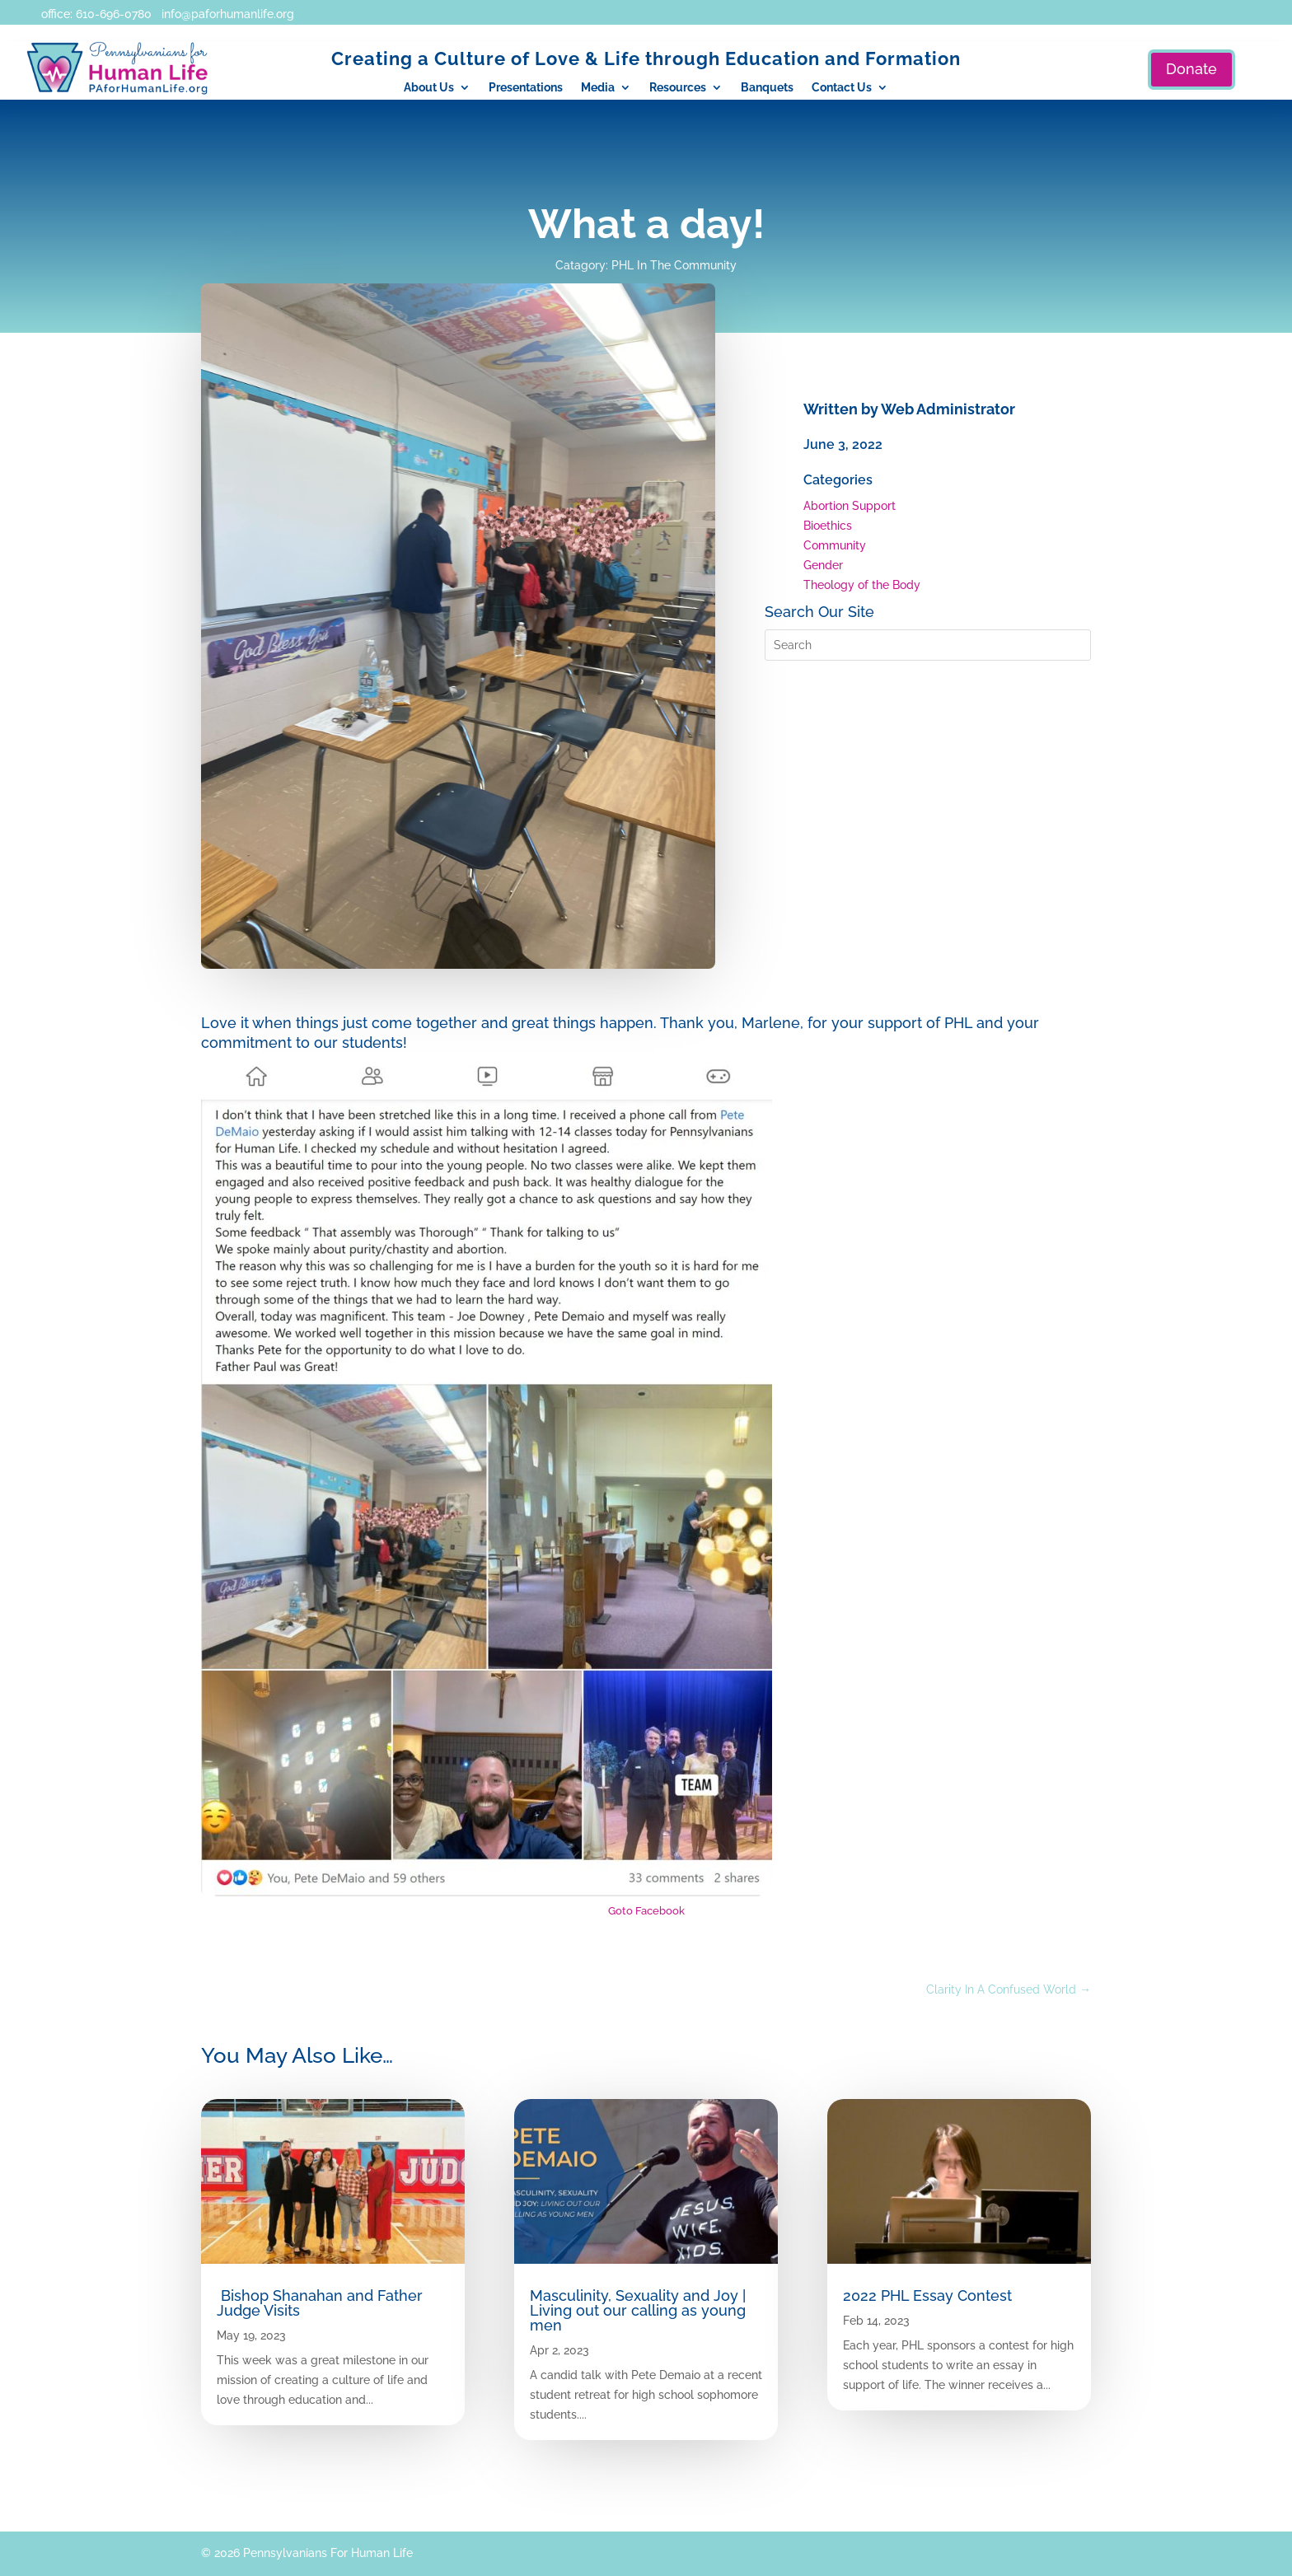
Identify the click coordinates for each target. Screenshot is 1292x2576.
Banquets (767, 88)
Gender (823, 565)
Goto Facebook (646, 1911)
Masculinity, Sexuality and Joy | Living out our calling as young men (638, 2310)
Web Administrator (948, 409)
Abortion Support (849, 505)
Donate (1191, 68)
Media (598, 88)
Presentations (526, 88)
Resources (677, 88)
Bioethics (827, 525)
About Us (429, 88)
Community (834, 545)
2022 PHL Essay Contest (927, 2295)
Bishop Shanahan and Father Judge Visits (320, 2303)
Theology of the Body (861, 584)
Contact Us (842, 88)
